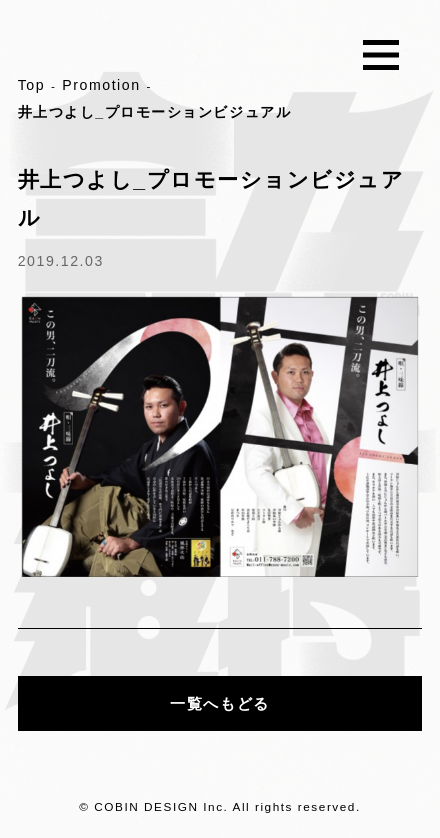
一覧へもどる (219, 703)
